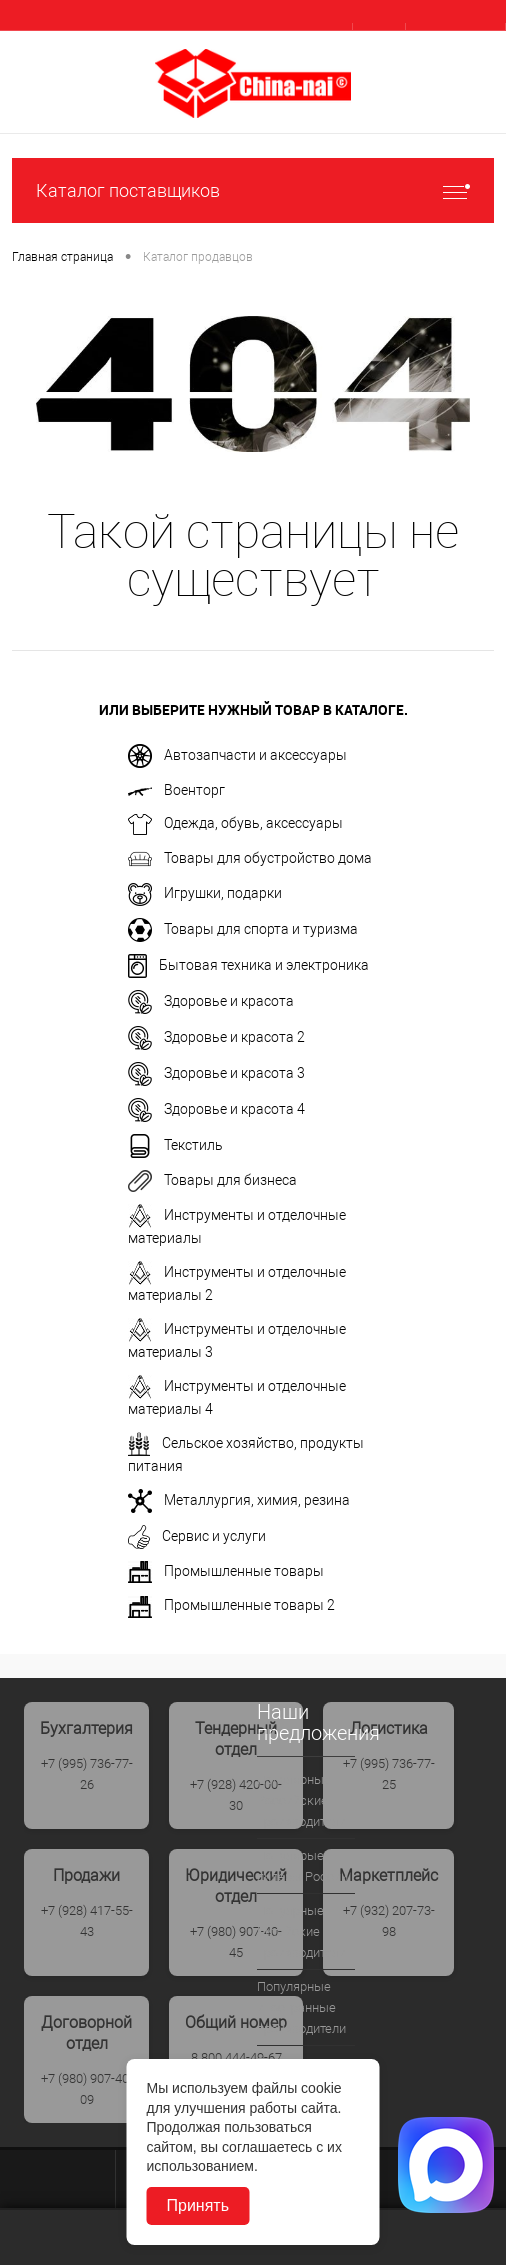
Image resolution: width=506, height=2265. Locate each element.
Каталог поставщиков (253, 190)
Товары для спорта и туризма (243, 930)
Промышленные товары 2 (231, 1607)
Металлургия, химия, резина (239, 1501)
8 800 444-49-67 (236, 2057)
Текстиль (175, 1146)
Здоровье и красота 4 (216, 1110)
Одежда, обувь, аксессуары (235, 824)
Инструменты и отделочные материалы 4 (237, 1396)
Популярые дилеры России (302, 1866)
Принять (198, 2205)
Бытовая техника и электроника (248, 966)
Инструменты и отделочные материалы (237, 1225)
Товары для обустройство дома (250, 859)
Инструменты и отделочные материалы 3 (237, 1339)
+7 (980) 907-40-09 (87, 2089)
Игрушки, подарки (205, 894)
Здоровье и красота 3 (216, 1074)
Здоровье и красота (211, 1002)
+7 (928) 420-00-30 (236, 1795)
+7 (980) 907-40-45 (236, 1942)
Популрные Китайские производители (301, 1931)
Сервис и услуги (197, 1537)
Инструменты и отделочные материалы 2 (237, 1282)
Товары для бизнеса (212, 1181)
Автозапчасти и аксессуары (237, 756)
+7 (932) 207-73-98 (389, 1921)
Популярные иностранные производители (301, 2007)
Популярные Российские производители (301, 1800)
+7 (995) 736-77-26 (87, 1774)
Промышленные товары (226, 1572)
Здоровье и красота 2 (216, 1038)
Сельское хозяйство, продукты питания (246, 1453)
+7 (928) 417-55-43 (87, 1921)
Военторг (176, 790)
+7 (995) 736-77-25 (389, 1774)
